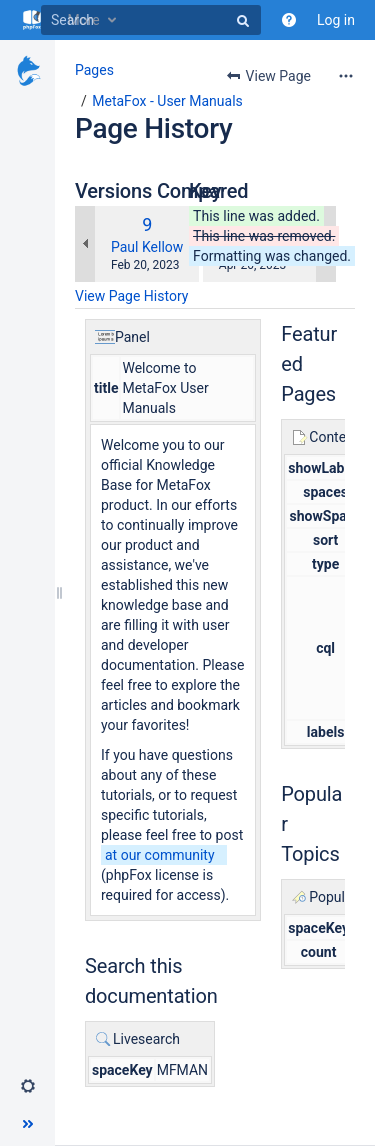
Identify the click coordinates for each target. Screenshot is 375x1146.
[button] (28, 1086)
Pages (94, 70)
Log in (336, 20)
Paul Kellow (147, 247)
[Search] (151, 20)
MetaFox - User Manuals (167, 101)
